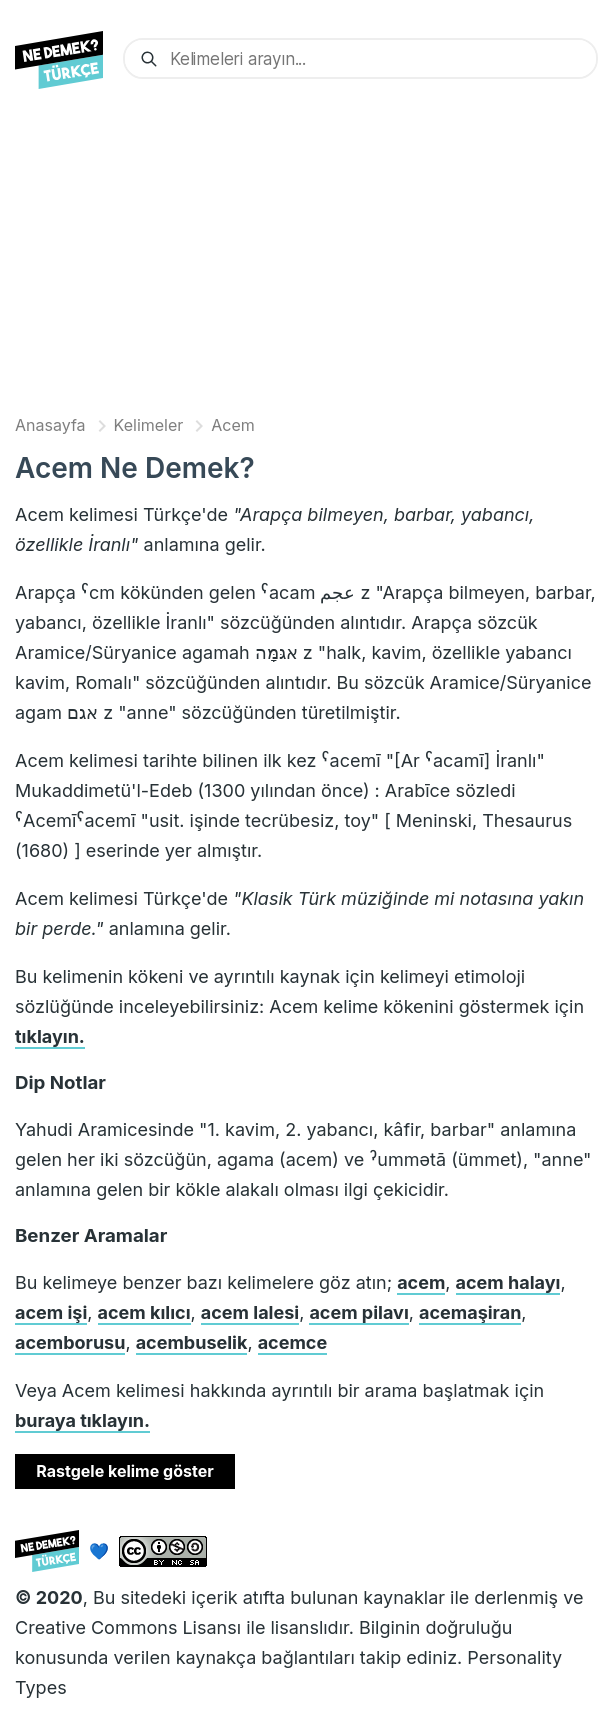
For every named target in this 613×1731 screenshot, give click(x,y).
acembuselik (192, 1342)
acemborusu (70, 1342)
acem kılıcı (144, 1312)
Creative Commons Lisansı (128, 1627)
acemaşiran (470, 1312)
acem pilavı (358, 1312)
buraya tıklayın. (82, 1420)
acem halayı (508, 1282)
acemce (293, 1342)
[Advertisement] (306, 257)
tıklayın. (50, 1036)
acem (421, 1282)
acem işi (51, 1312)
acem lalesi (250, 1312)
